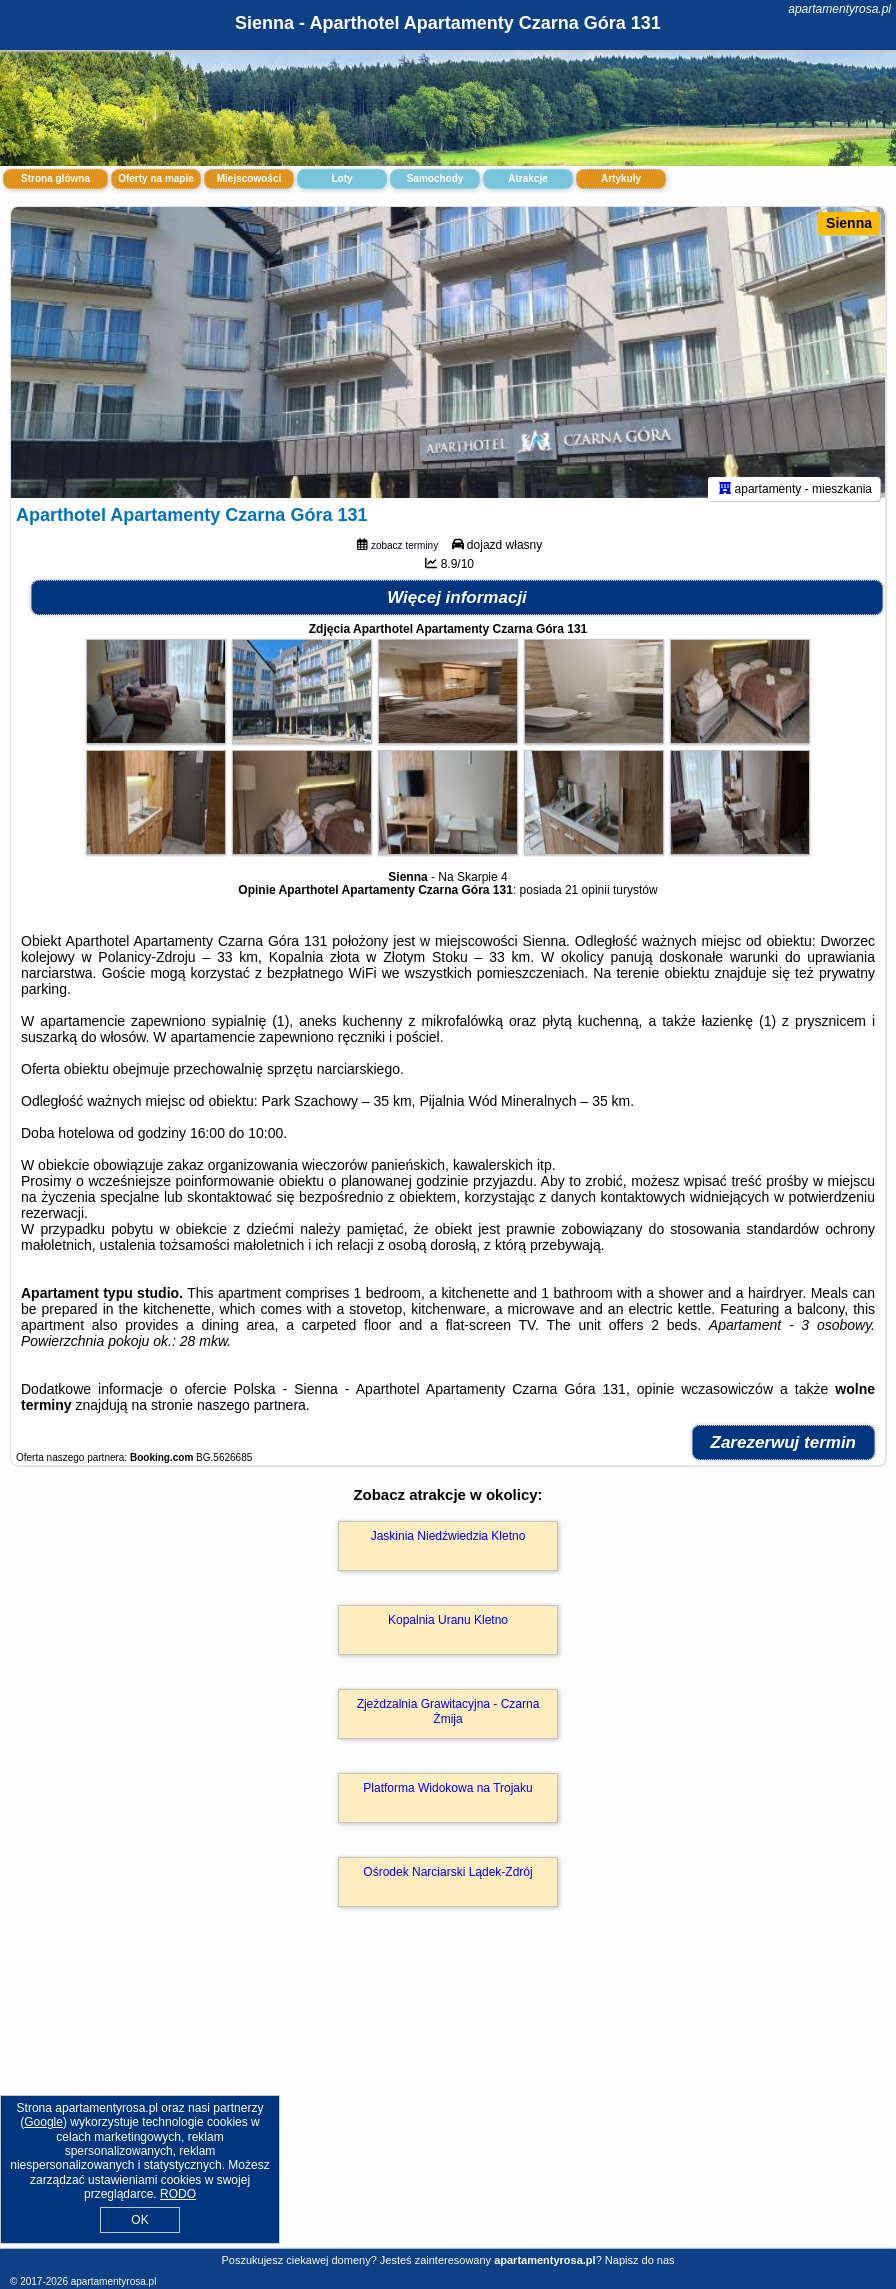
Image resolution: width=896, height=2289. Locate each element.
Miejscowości (249, 178)
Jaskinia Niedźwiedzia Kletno (448, 1545)
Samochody (435, 178)
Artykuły (621, 178)
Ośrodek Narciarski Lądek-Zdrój (447, 1881)
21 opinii (587, 899)
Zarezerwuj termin (784, 1451)
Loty (341, 178)
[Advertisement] (448, 2103)
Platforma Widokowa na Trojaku (447, 1797)
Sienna (849, 223)
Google (43, 2122)
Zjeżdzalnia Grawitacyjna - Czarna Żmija (448, 1720)
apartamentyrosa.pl (839, 9)
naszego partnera (251, 1414)
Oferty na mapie (156, 178)
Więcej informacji (457, 606)
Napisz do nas (640, 2260)
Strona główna (55, 178)
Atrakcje (527, 178)
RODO (178, 2194)
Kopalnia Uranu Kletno (448, 1629)
